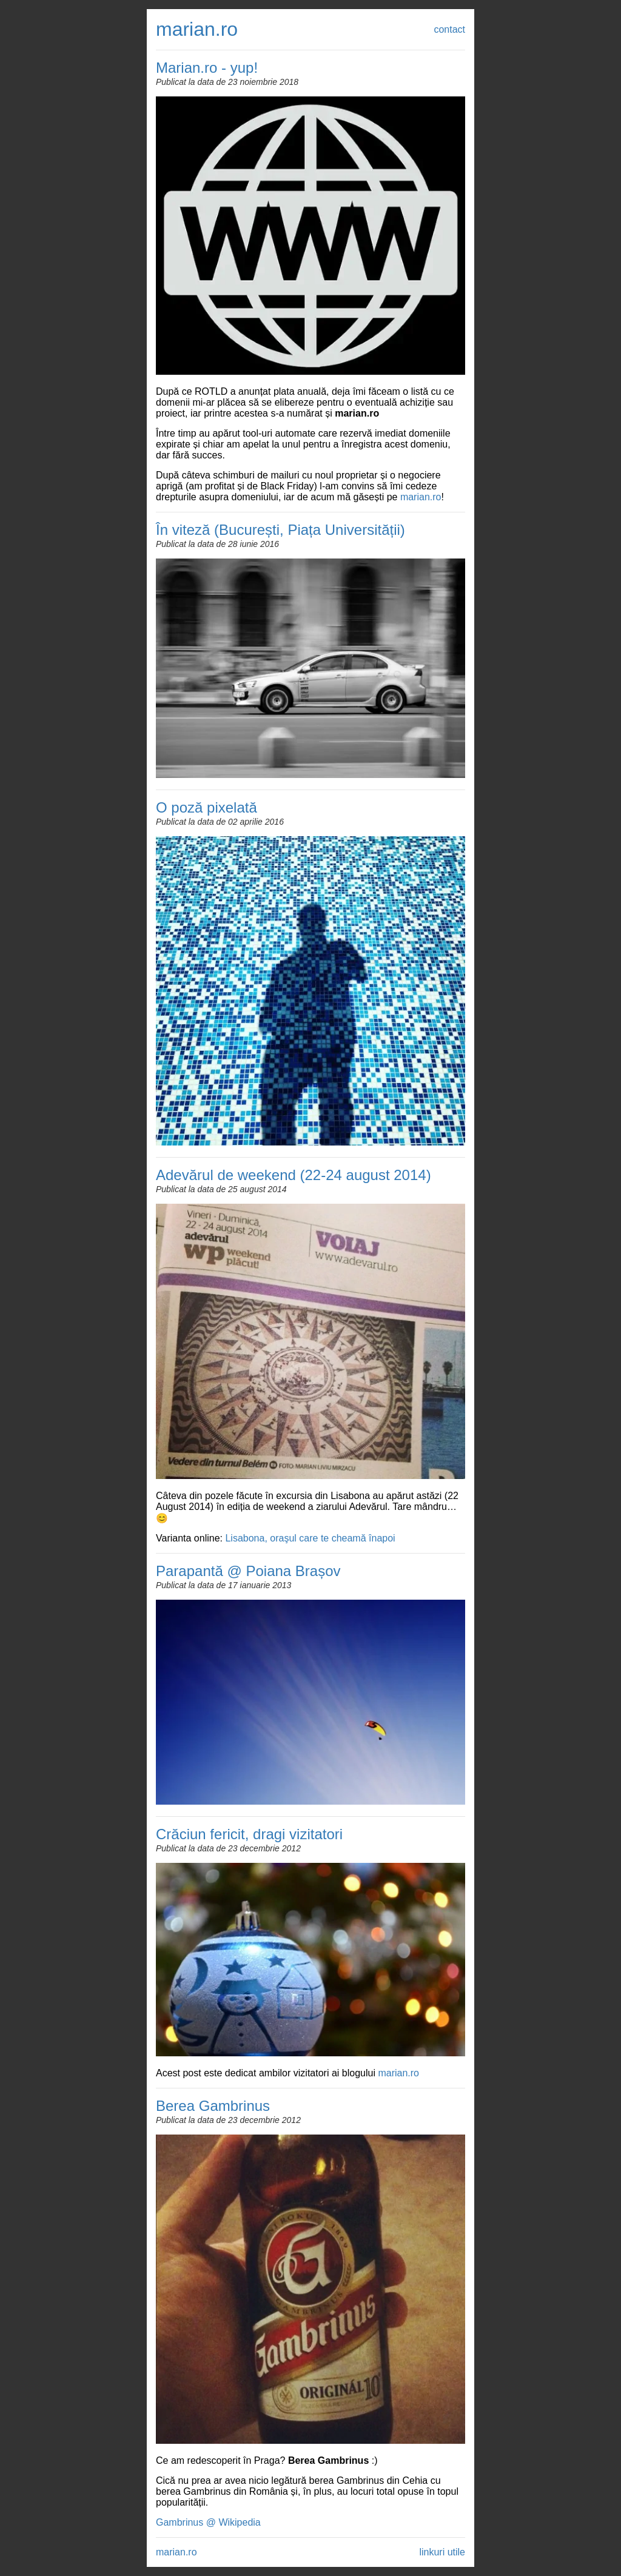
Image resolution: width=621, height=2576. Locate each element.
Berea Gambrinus (213, 2106)
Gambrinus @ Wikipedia (208, 2522)
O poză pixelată (206, 807)
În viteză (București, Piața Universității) (280, 530)
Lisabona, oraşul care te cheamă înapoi (310, 1538)
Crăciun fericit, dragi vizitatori (249, 1834)
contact (449, 29)
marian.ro (197, 29)
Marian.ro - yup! (207, 67)
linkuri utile (442, 2552)
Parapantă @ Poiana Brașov (248, 1571)
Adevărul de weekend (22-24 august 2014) (293, 1175)
